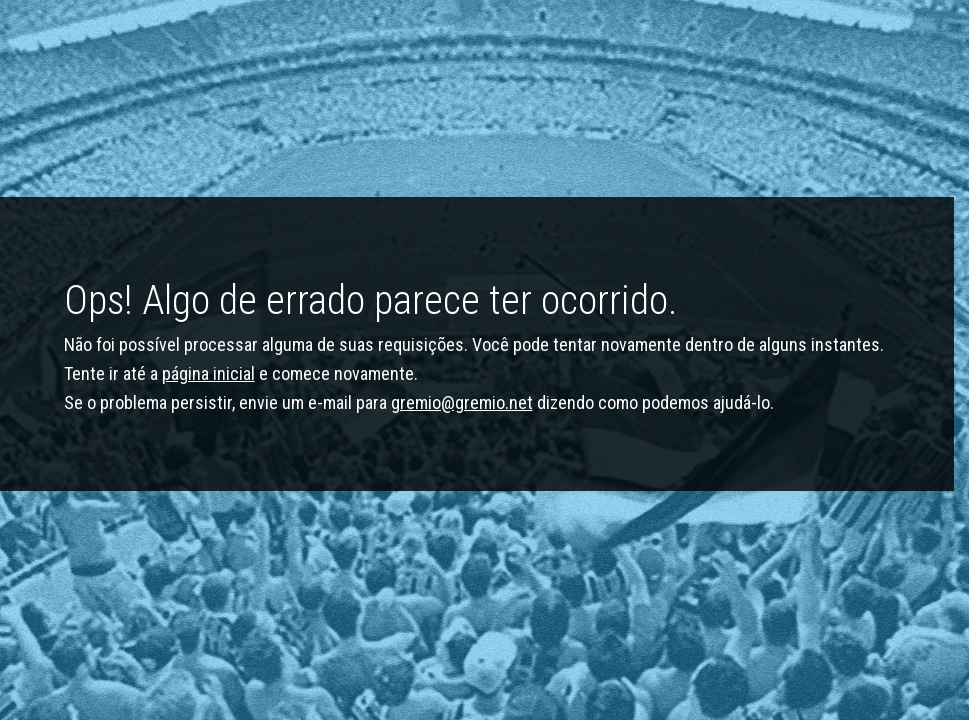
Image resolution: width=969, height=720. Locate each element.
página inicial (208, 373)
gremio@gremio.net (462, 402)
